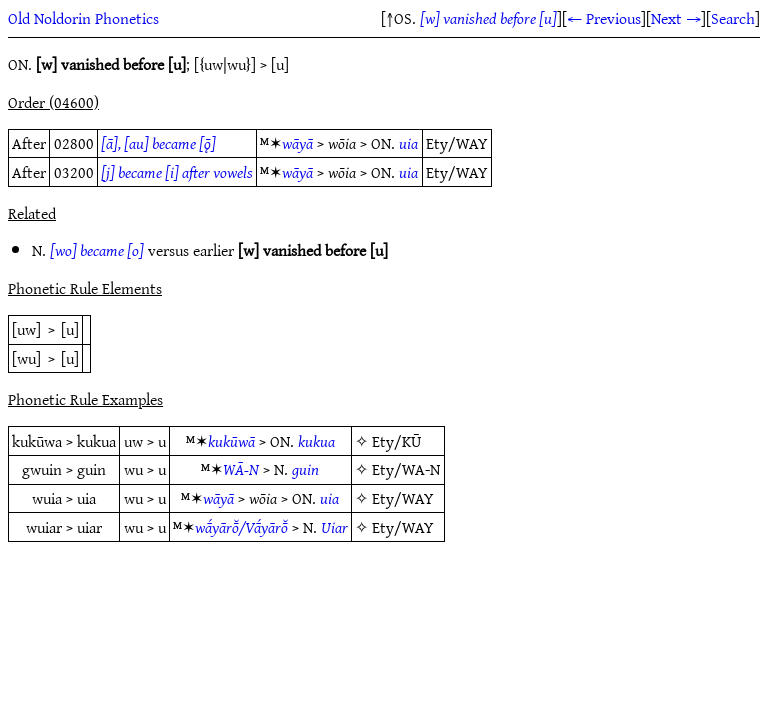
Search (733, 18)
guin (305, 469)
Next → (676, 18)
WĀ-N (241, 469)
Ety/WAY (403, 498)
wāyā (297, 143)
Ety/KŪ (396, 441)
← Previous (604, 18)
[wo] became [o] (97, 250)
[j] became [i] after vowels (177, 172)
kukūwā (231, 441)
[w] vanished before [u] (488, 18)
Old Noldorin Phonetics (83, 18)
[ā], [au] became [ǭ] (158, 143)
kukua (316, 441)
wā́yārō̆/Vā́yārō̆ (241, 527)
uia (408, 143)
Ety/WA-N (406, 469)
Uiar (334, 527)
